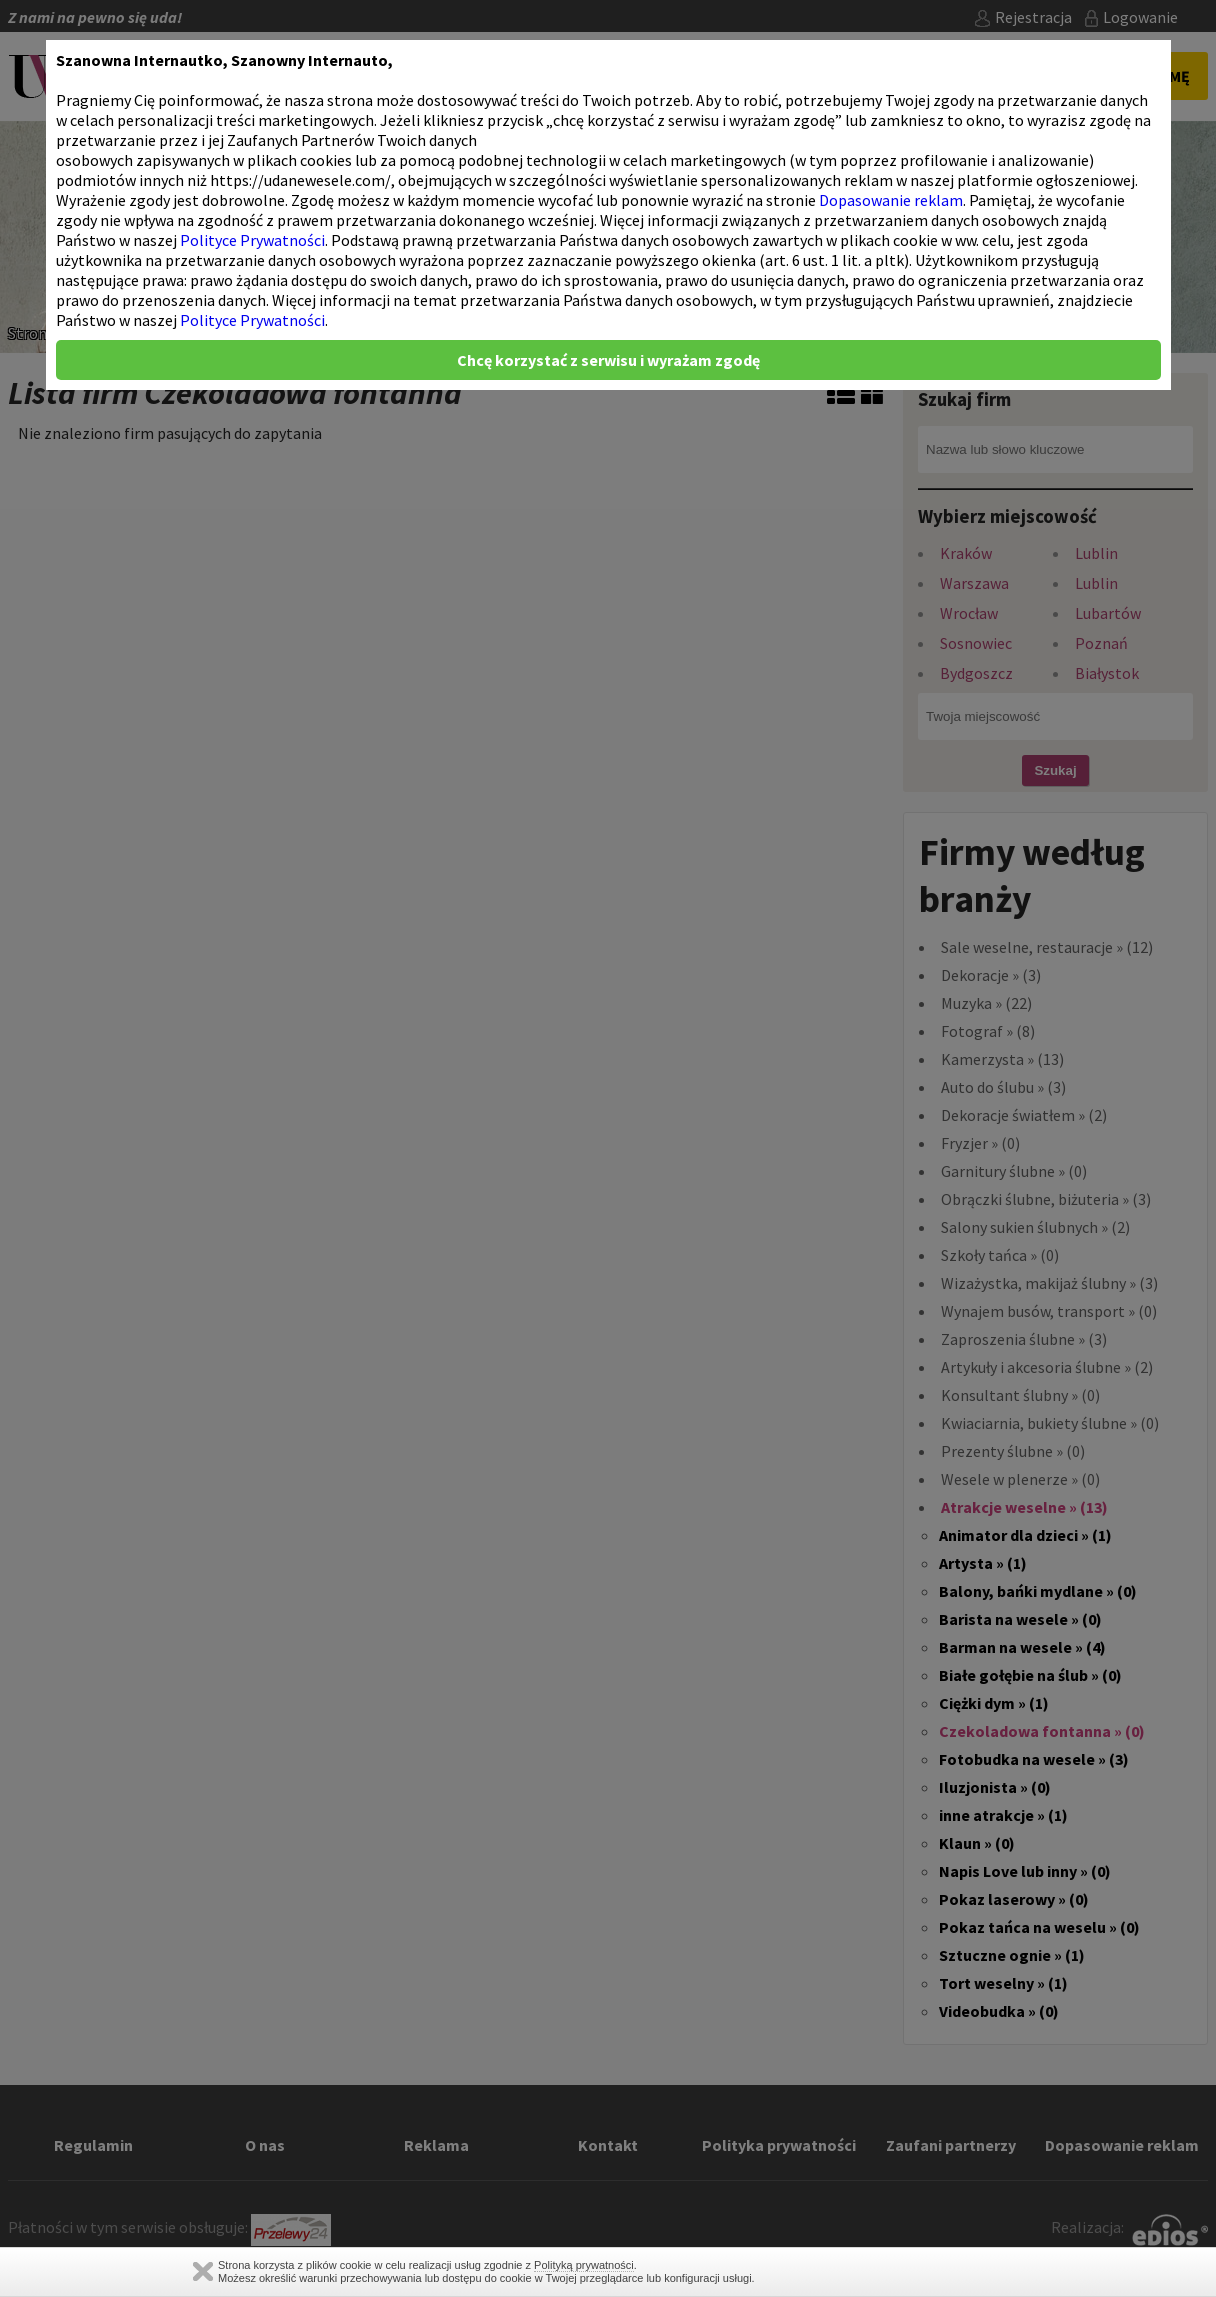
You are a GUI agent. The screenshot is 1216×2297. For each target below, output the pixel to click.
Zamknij (203, 2271)
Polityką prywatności (584, 2265)
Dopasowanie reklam (891, 200)
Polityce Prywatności (252, 240)
